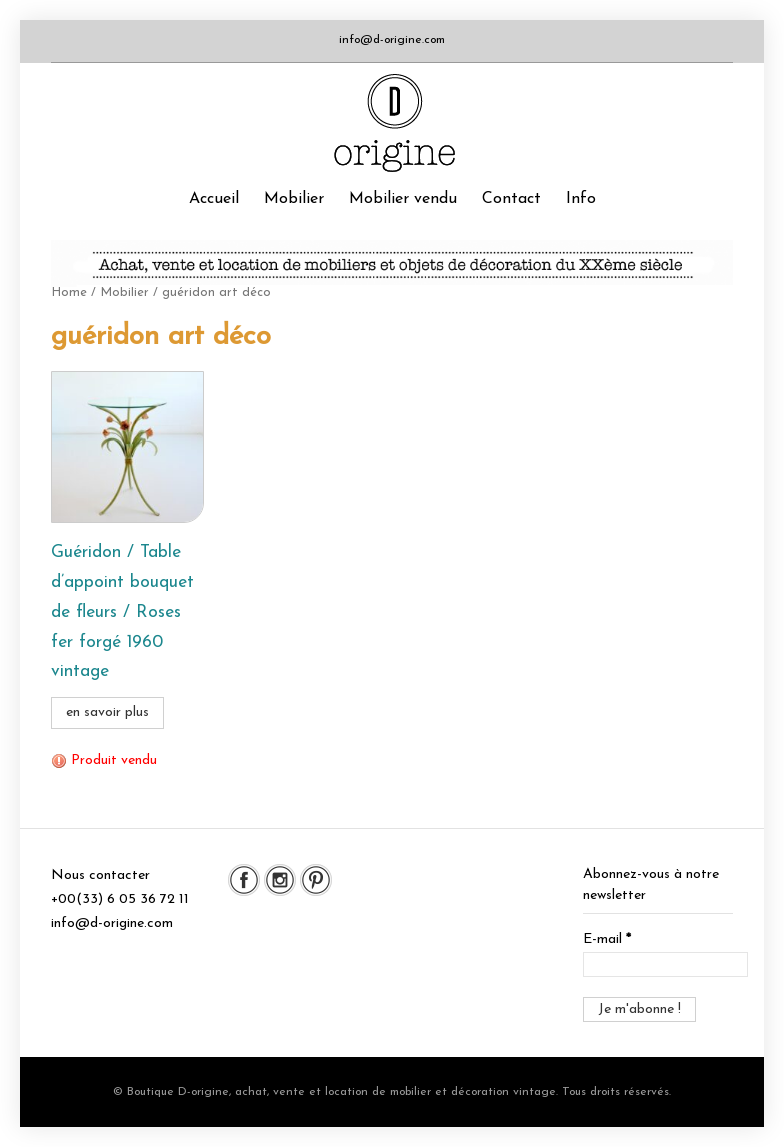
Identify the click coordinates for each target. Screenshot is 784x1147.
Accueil (214, 199)
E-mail (607, 939)
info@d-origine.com (392, 40)
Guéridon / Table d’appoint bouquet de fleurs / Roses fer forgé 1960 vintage (122, 612)
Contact (511, 199)
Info (581, 199)
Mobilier (294, 199)
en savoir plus (107, 712)
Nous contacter (100, 875)
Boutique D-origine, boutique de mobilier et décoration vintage (392, 123)
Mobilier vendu (403, 199)
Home (69, 292)
